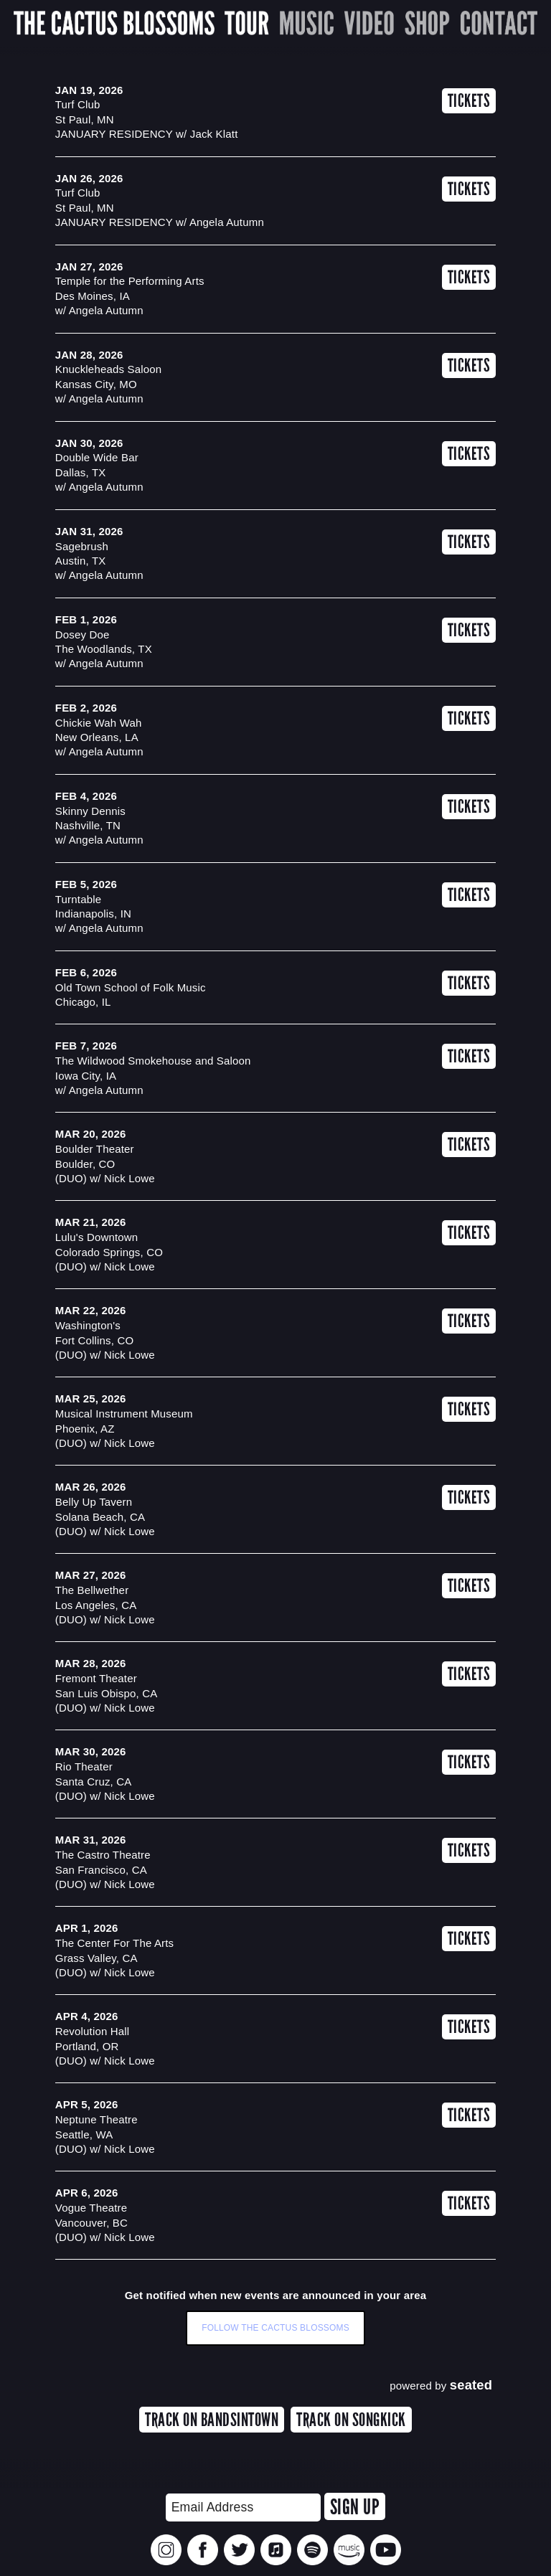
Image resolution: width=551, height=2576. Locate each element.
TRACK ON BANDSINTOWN (211, 2419)
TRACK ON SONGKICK (351, 2419)
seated (471, 2384)
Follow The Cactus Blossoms (275, 2328)
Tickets (469, 101)
